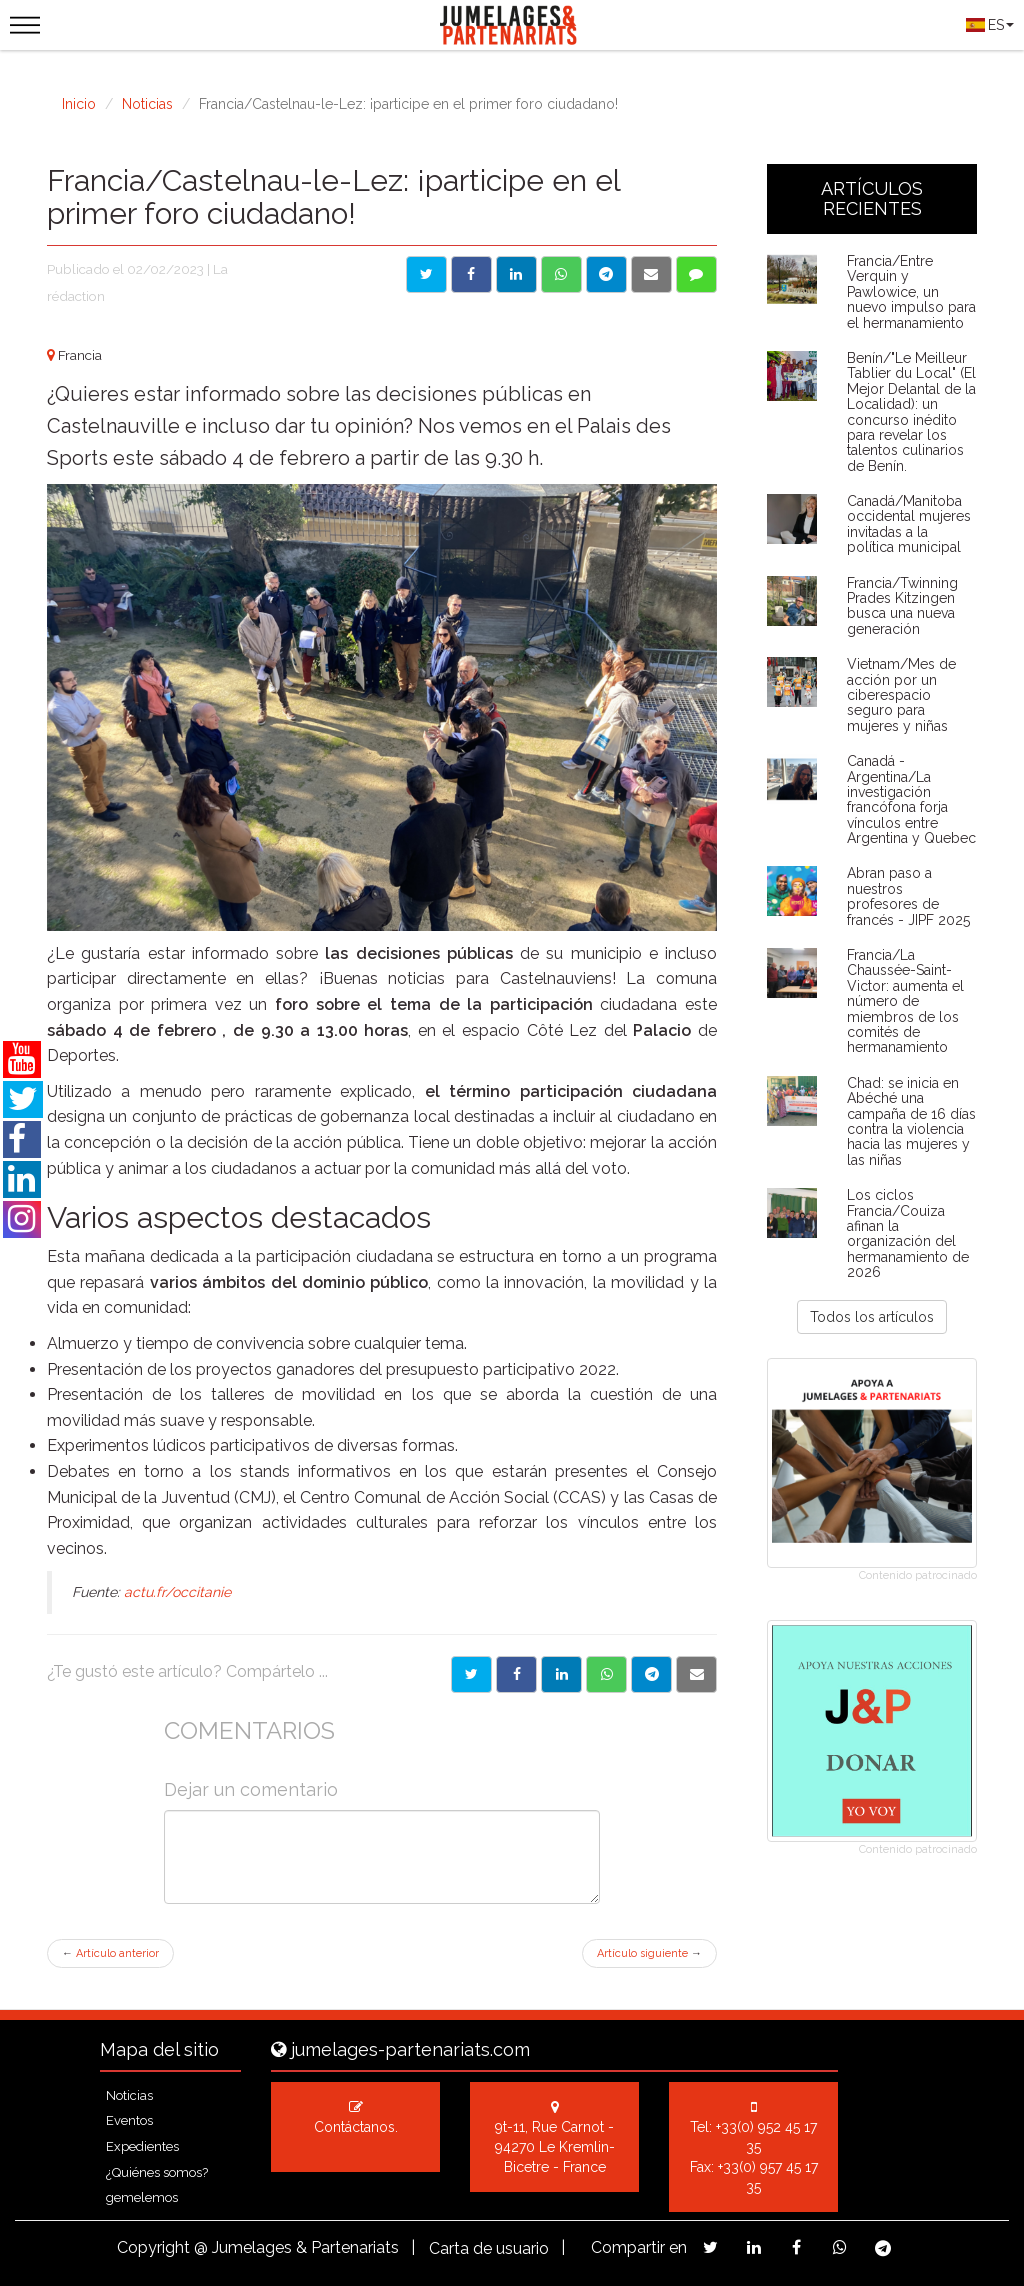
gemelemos (142, 2197)
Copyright (153, 2247)
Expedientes (142, 2146)
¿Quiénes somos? (157, 2172)
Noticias (147, 104)
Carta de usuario (489, 2248)
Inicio (79, 104)
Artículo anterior (110, 1953)
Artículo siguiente (649, 1953)
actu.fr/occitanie (177, 1592)
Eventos (129, 2120)
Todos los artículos (872, 1317)
